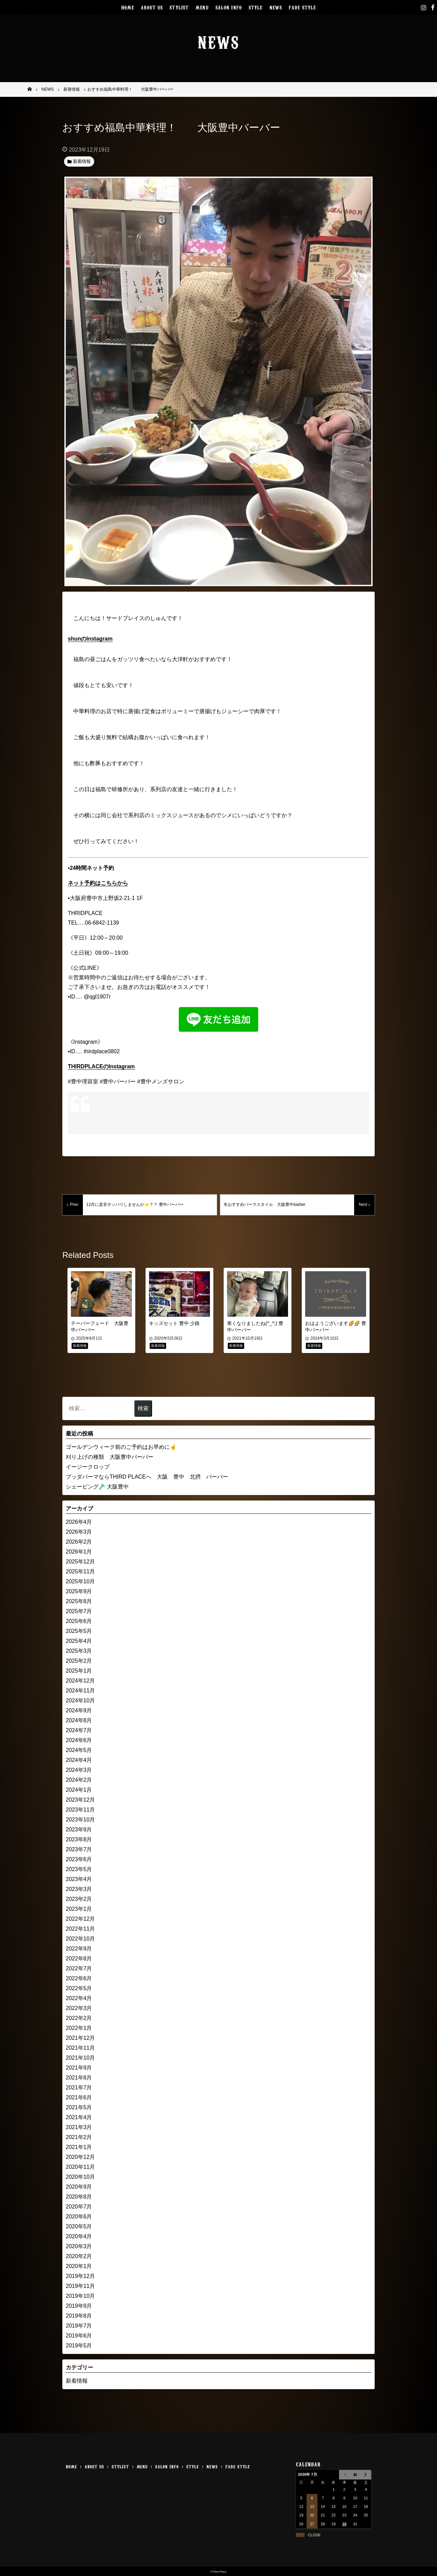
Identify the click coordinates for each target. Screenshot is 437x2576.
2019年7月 (79, 2326)
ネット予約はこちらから (98, 883)
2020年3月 (79, 2246)
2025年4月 (79, 1641)
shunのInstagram (90, 639)
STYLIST (179, 7)
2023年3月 (79, 1889)
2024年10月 (80, 1700)
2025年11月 (80, 1571)
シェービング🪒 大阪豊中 (97, 1487)
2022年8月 (79, 1958)
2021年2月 (79, 2137)
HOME (127, 7)
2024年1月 (79, 1790)
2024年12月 (80, 1681)
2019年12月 (80, 2276)
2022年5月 (79, 1988)
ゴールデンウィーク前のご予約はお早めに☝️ (121, 1447)
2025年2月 (79, 1661)
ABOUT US (152, 7)
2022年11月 (80, 1929)
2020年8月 (79, 2197)
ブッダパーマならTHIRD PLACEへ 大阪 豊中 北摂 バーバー (147, 1477)
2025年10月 (80, 1581)
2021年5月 (79, 2107)
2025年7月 (79, 1611)
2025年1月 (79, 1671)
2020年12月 (80, 2157)
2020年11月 (80, 2167)
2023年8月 (79, 1839)
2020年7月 (79, 2207)
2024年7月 (79, 1730)
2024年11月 (80, 1690)
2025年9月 (79, 1591)
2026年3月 (79, 1532)
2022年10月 (80, 1939)
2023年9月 (79, 1829)
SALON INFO (228, 7)
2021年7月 (79, 2087)
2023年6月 (79, 1859)
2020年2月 (79, 2256)
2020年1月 (79, 2266)
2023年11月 (80, 1810)
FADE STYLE (302, 7)
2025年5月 (79, 1631)
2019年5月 (79, 2345)
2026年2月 (79, 1542)
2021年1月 (79, 2147)
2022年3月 (79, 2008)
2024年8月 (79, 1720)
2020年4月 (79, 2236)
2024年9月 (79, 1710)
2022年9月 (79, 1949)
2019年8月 (79, 2316)
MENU (202, 7)
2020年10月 (80, 2177)
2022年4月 (79, 1998)
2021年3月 (79, 2127)
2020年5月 (79, 2226)
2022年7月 (79, 1968)
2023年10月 (80, 1819)
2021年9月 (79, 2068)
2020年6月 (79, 2216)
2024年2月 (79, 1780)
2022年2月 (79, 2018)
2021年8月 (79, 2078)
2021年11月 (80, 2048)
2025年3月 (79, 1651)
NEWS (276, 7)
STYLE (256, 7)
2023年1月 (79, 1909)
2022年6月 (79, 1978)
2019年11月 (80, 2286)
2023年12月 (80, 1800)
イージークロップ (88, 1467)
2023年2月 (79, 1899)
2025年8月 (79, 1601)
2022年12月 (80, 1919)
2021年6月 (79, 2097)
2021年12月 (80, 2038)
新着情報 (77, 2381)
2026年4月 (79, 1522)
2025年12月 (80, 1561)
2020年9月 (79, 2187)
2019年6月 (79, 2336)
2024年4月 (79, 1760)
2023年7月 (79, 1849)
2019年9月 (79, 2306)
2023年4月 (79, 1879)
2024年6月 (79, 1740)
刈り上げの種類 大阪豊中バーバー (109, 1457)
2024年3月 (79, 1770)
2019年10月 (80, 2296)
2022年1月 (79, 2028)
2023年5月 (79, 1869)
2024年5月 (79, 1750)
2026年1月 (79, 1552)
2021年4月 (79, 2117)
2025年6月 (79, 1621)
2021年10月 (80, 2058)
